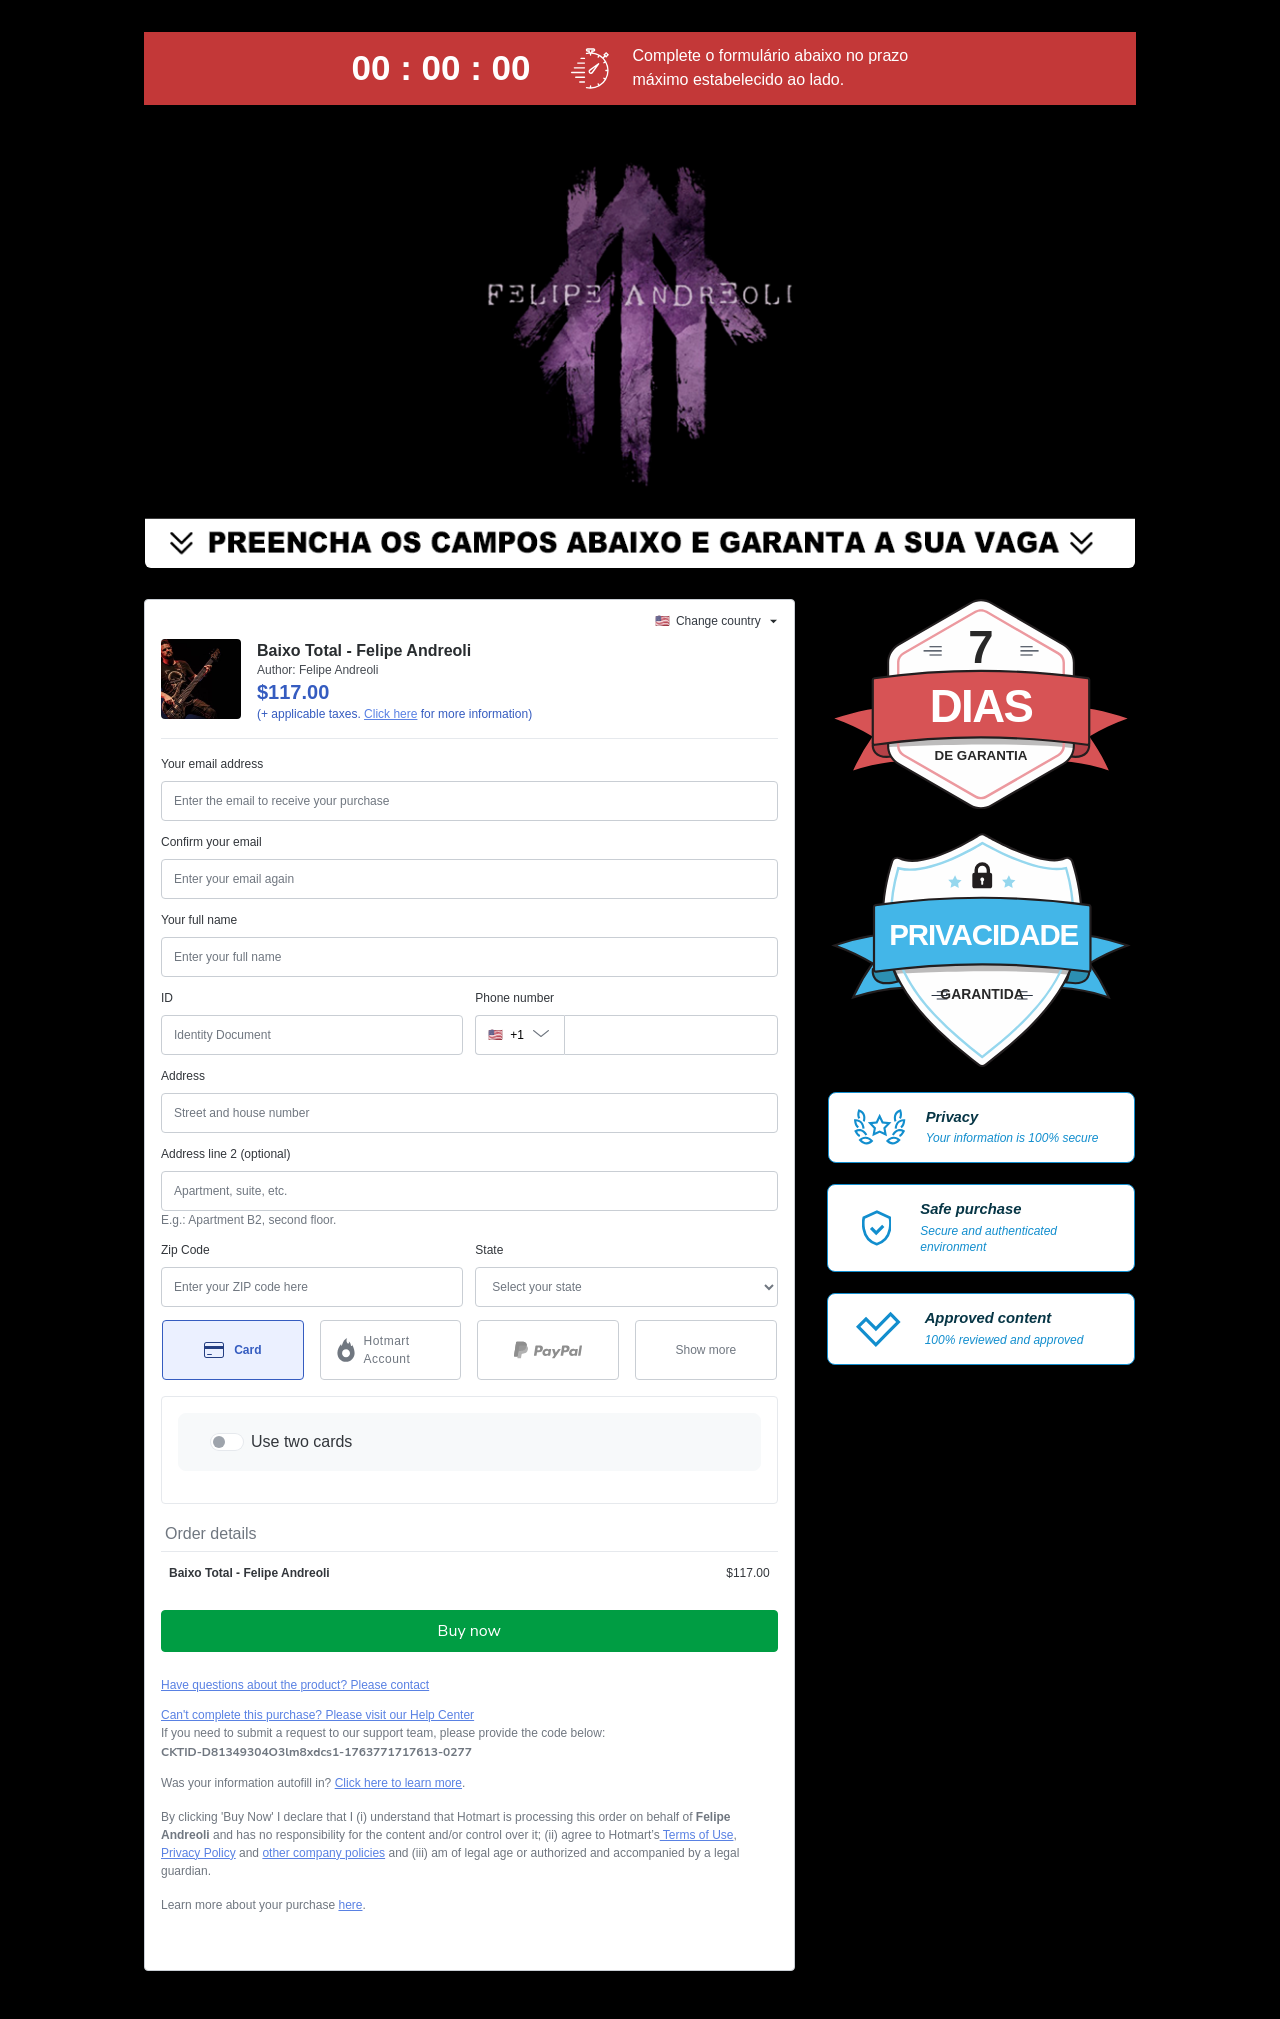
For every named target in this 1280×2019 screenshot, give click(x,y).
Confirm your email (211, 842)
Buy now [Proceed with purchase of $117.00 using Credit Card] (469, 1631)
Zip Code (185, 1250)
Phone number (514, 998)
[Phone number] (671, 1035)
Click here (390, 714)
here (350, 1905)
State (489, 1250)
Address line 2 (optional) (225, 1154)
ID (167, 998)
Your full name (199, 920)
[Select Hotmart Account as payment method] (391, 1350)
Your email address (212, 764)
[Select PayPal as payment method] (548, 1350)
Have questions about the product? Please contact (295, 1685)
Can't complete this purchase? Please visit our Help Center (317, 1715)
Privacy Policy (198, 1853)
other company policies (323, 1853)
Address (183, 1076)
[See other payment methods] (706, 1350)
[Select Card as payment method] (233, 1350)
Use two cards (301, 1441)
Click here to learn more (398, 1783)
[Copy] (316, 1752)
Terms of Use (697, 1835)
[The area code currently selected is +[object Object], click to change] (519, 1035)
